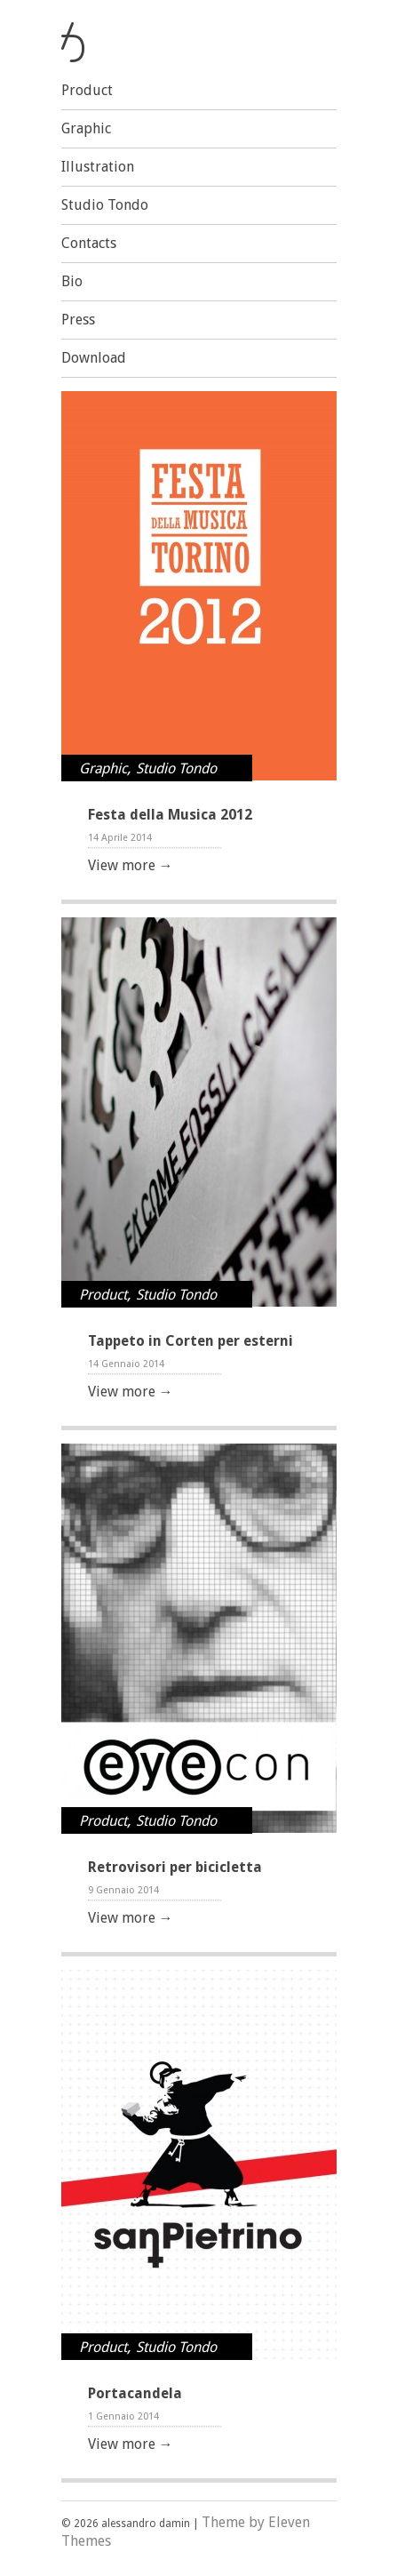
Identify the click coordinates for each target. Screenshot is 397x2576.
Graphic (86, 128)
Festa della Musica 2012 (170, 814)
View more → (130, 865)
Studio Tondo (104, 204)
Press (78, 319)
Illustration (97, 166)
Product (87, 90)
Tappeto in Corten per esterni (190, 1340)
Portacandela (135, 2393)
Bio (72, 281)
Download (93, 357)
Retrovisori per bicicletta (175, 1867)
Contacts (88, 243)
